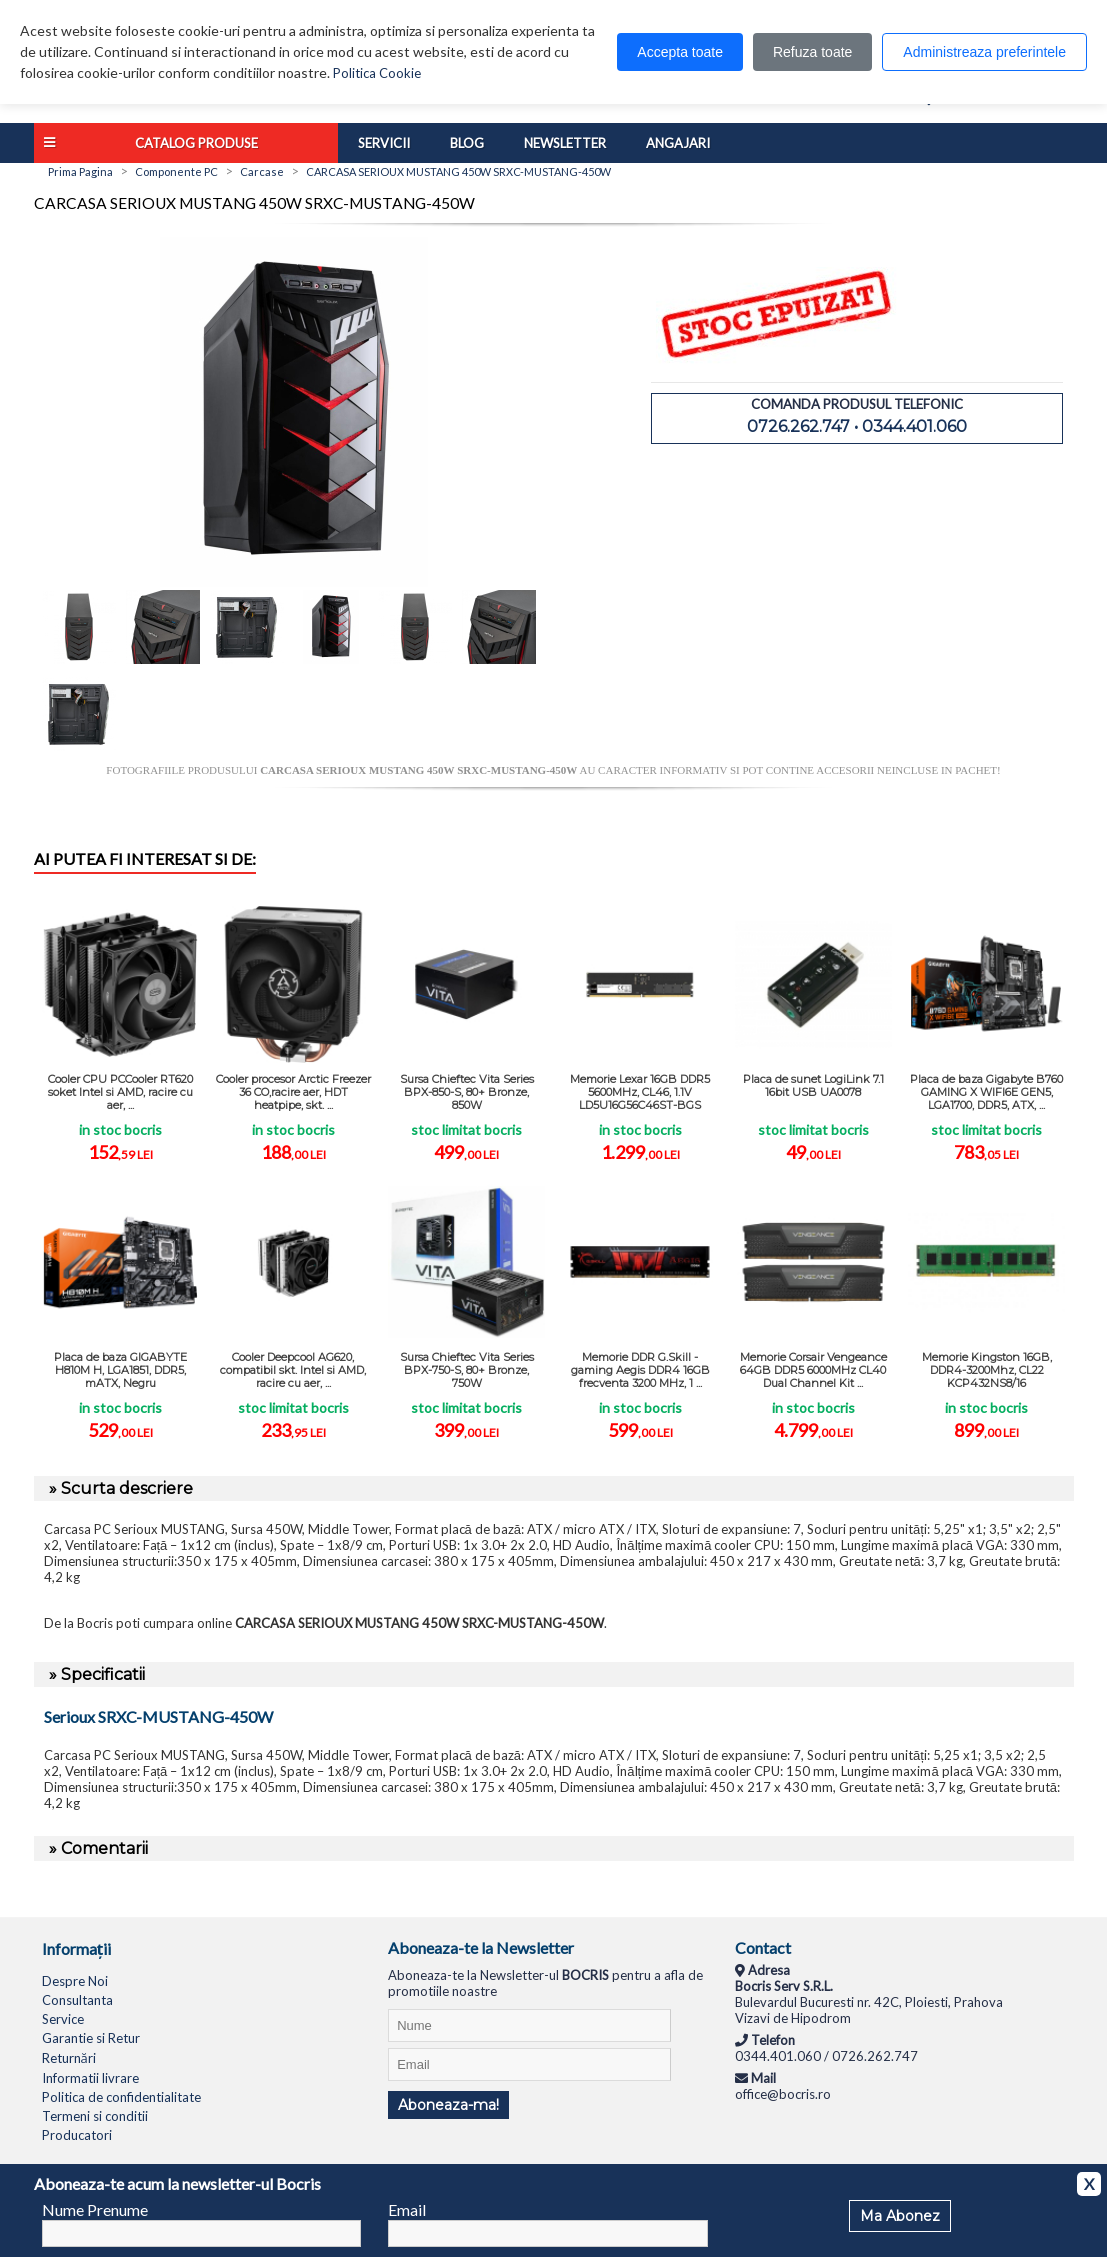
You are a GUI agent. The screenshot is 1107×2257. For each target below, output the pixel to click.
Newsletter (565, 143)
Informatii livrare (90, 2078)
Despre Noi (75, 1981)
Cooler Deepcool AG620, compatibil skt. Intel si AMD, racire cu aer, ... (293, 1370)
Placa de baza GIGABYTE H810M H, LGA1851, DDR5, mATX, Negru (120, 1370)
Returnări (69, 2058)
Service (63, 2019)
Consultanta (77, 2000)
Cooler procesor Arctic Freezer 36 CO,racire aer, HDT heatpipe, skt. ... (293, 1092)
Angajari (678, 143)
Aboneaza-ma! (448, 2105)
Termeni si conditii (95, 2116)
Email (407, 2209)
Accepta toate (680, 52)
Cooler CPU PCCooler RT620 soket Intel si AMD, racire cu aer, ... (120, 1092)
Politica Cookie (377, 73)
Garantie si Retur (91, 2038)
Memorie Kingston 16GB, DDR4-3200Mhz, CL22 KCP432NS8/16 (987, 1370)
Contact (763, 1947)
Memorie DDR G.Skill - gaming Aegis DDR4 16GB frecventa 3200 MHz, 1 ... (640, 1370)
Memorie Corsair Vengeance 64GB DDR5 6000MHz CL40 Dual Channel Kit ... (813, 1370)
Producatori (77, 2135)
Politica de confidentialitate (121, 2097)
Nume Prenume (95, 2209)
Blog (467, 143)
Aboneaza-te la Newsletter (481, 1947)
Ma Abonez (900, 2216)
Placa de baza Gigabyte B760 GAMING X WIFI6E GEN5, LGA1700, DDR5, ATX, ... (986, 1092)
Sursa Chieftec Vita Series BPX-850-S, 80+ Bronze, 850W (467, 1092)
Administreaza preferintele (984, 52)
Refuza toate (812, 52)
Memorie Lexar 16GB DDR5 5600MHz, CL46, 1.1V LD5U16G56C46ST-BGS (640, 1092)
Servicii (384, 143)
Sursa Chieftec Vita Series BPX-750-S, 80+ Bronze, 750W (467, 1370)
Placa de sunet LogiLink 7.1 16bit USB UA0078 (813, 1085)
